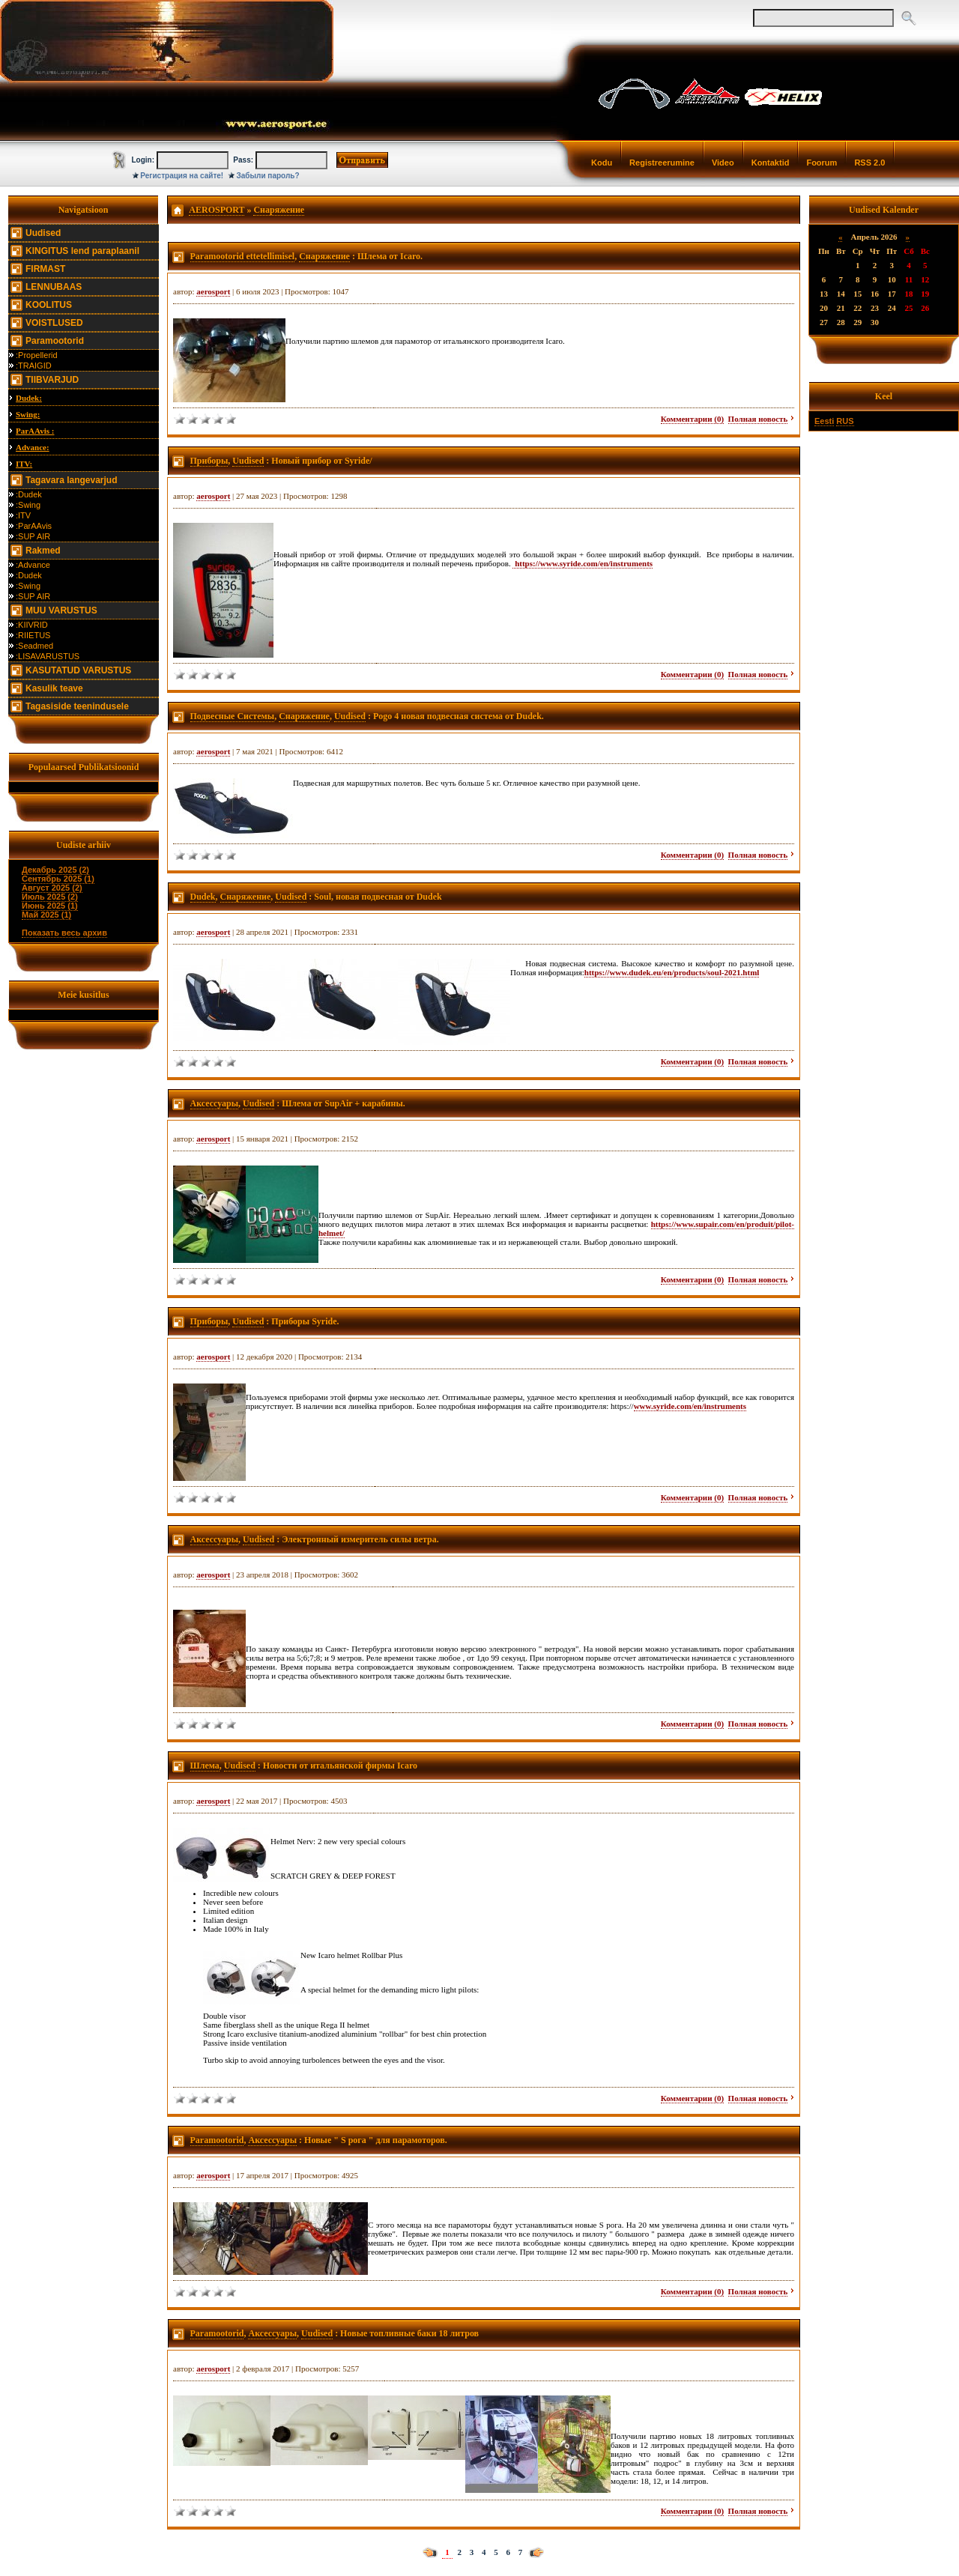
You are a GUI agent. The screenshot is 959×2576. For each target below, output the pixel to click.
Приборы (209, 460)
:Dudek (29, 494)
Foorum (821, 162)
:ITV (23, 515)
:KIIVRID (32, 624)
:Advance (33, 564)
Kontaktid (770, 162)
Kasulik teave (54, 688)
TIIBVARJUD (52, 380)
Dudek (203, 896)
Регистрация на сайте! (181, 176)
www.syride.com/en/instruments (690, 1405)
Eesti (824, 420)
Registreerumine (662, 162)
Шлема (205, 1765)
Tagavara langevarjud (71, 480)
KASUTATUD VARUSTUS (78, 670)
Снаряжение (278, 209)
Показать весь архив (64, 932)
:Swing (28, 504)
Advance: (32, 447)
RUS (844, 420)
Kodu (601, 162)
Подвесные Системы (232, 716)
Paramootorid (54, 341)
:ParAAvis (34, 525)
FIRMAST (45, 269)
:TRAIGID (34, 365)
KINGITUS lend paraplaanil (82, 251)
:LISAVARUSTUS (47, 656)
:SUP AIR (33, 536)
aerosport (213, 291)
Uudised (43, 233)
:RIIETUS (33, 635)
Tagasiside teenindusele (77, 706)
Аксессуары (214, 1103)
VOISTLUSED (54, 323)
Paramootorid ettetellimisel (242, 256)
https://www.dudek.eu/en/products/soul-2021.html (672, 972)
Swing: (28, 414)
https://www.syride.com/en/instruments (582, 563)
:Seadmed (34, 645)
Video (723, 162)
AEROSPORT (216, 209)
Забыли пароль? (268, 176)
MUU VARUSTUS (61, 610)
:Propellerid (37, 355)
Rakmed (43, 550)
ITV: (24, 463)
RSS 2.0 (869, 162)
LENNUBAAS (53, 287)
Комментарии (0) (692, 418)
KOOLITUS (48, 305)
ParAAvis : (35, 430)
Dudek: (29, 397)
